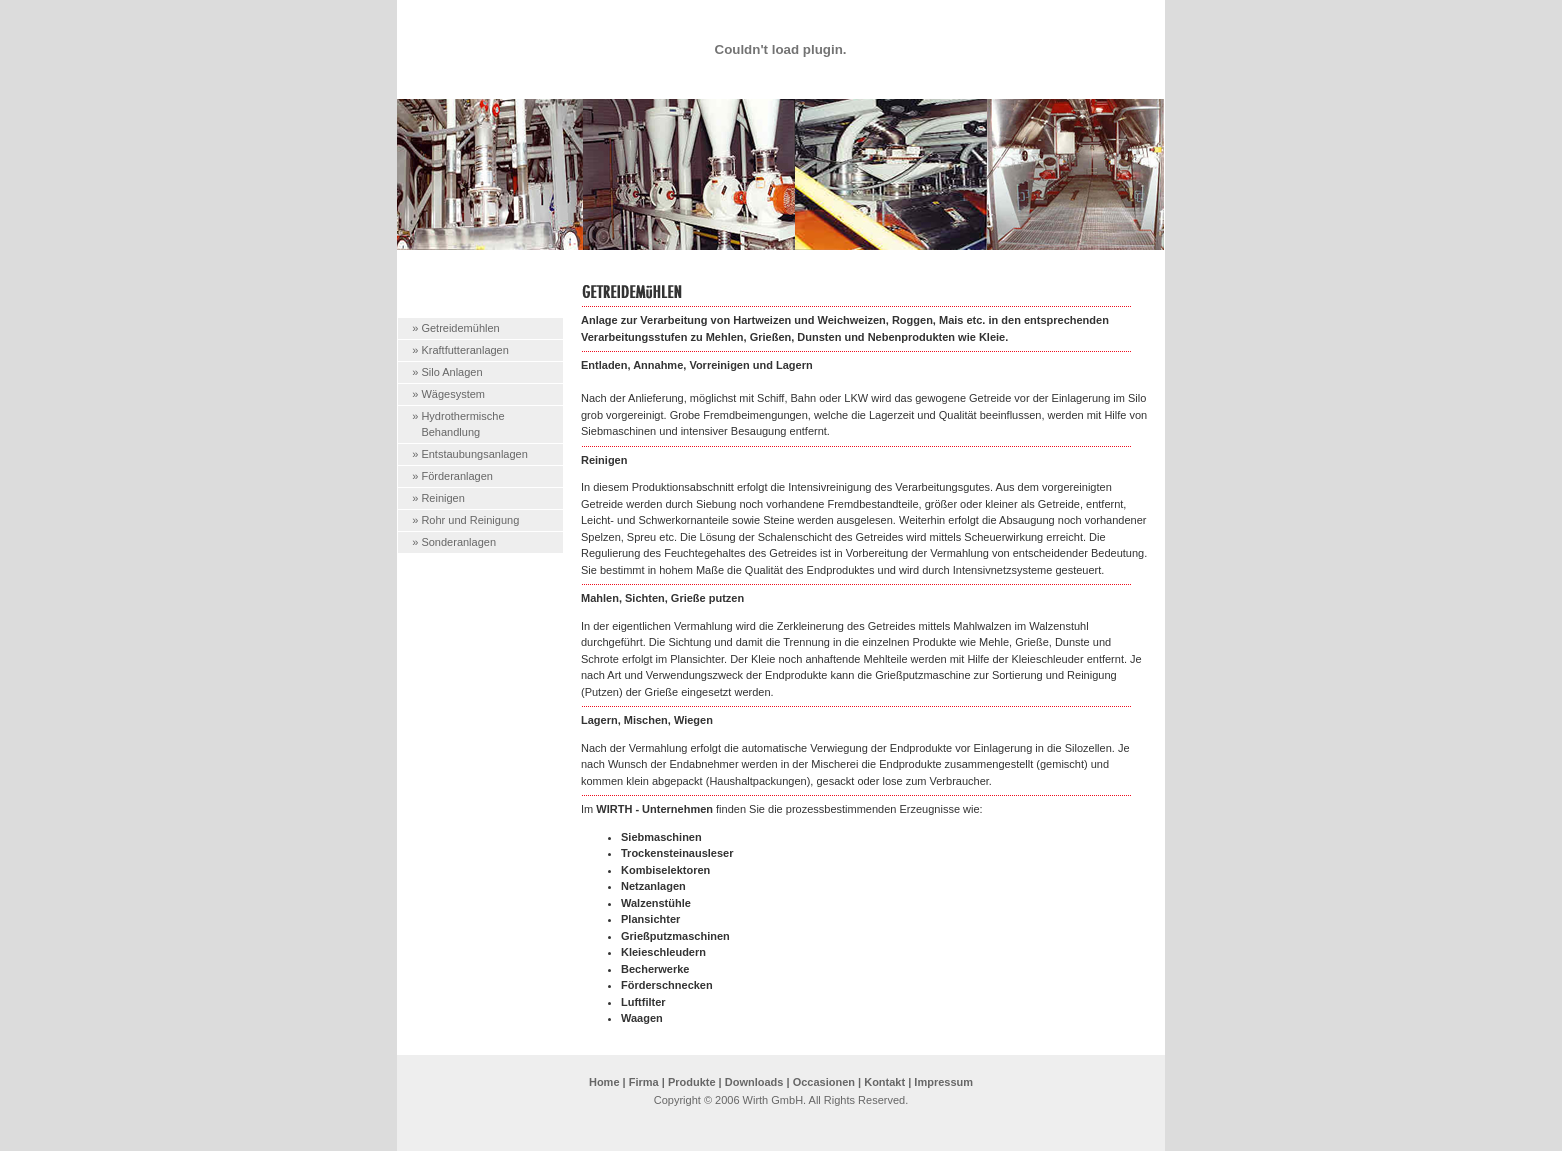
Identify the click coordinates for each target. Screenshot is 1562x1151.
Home (604, 1082)
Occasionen (824, 1082)
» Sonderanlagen (454, 542)
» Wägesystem (448, 394)
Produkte (692, 1082)
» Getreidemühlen (455, 328)
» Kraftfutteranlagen (460, 350)
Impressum (943, 1082)
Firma (644, 1082)
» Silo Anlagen (447, 372)
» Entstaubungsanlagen (470, 454)
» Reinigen (438, 498)
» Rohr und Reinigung (465, 520)
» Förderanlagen (452, 476)
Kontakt (884, 1082)
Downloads (754, 1082)
